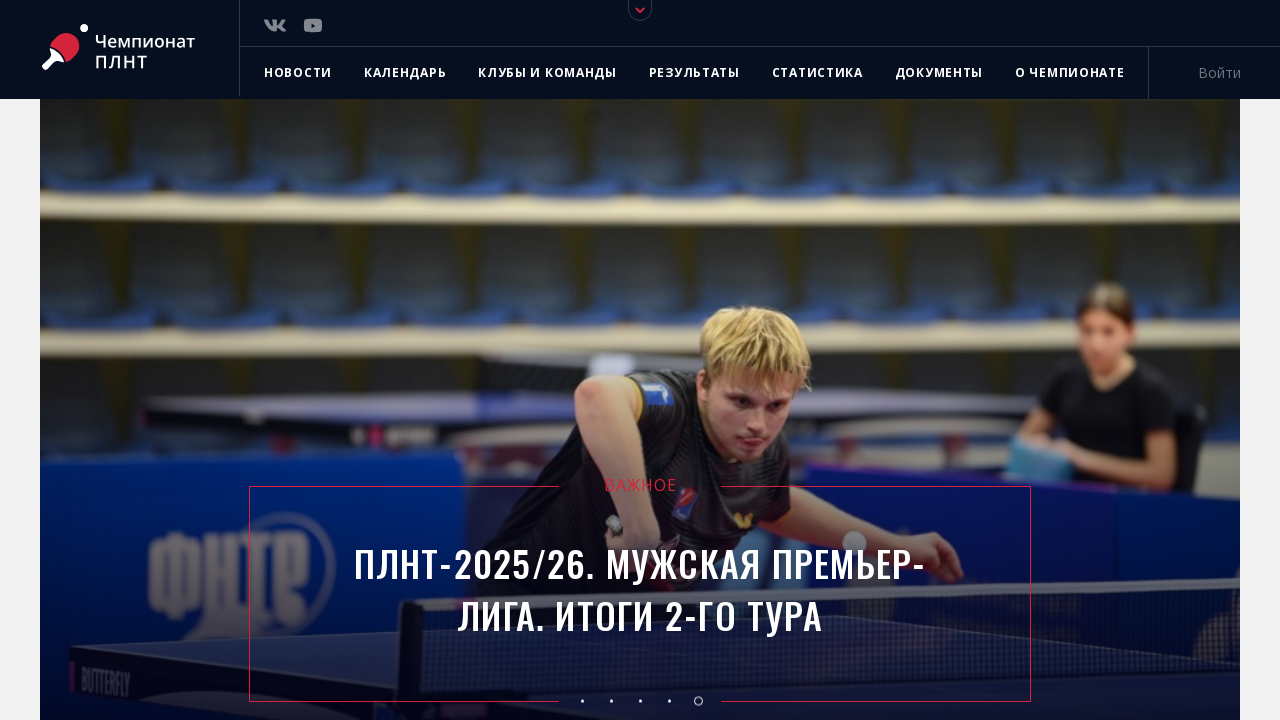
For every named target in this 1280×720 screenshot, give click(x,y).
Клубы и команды (547, 72)
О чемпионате (1069, 72)
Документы (939, 72)
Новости (298, 72)
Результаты (694, 72)
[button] (582, 700)
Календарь (405, 72)
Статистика (817, 72)
